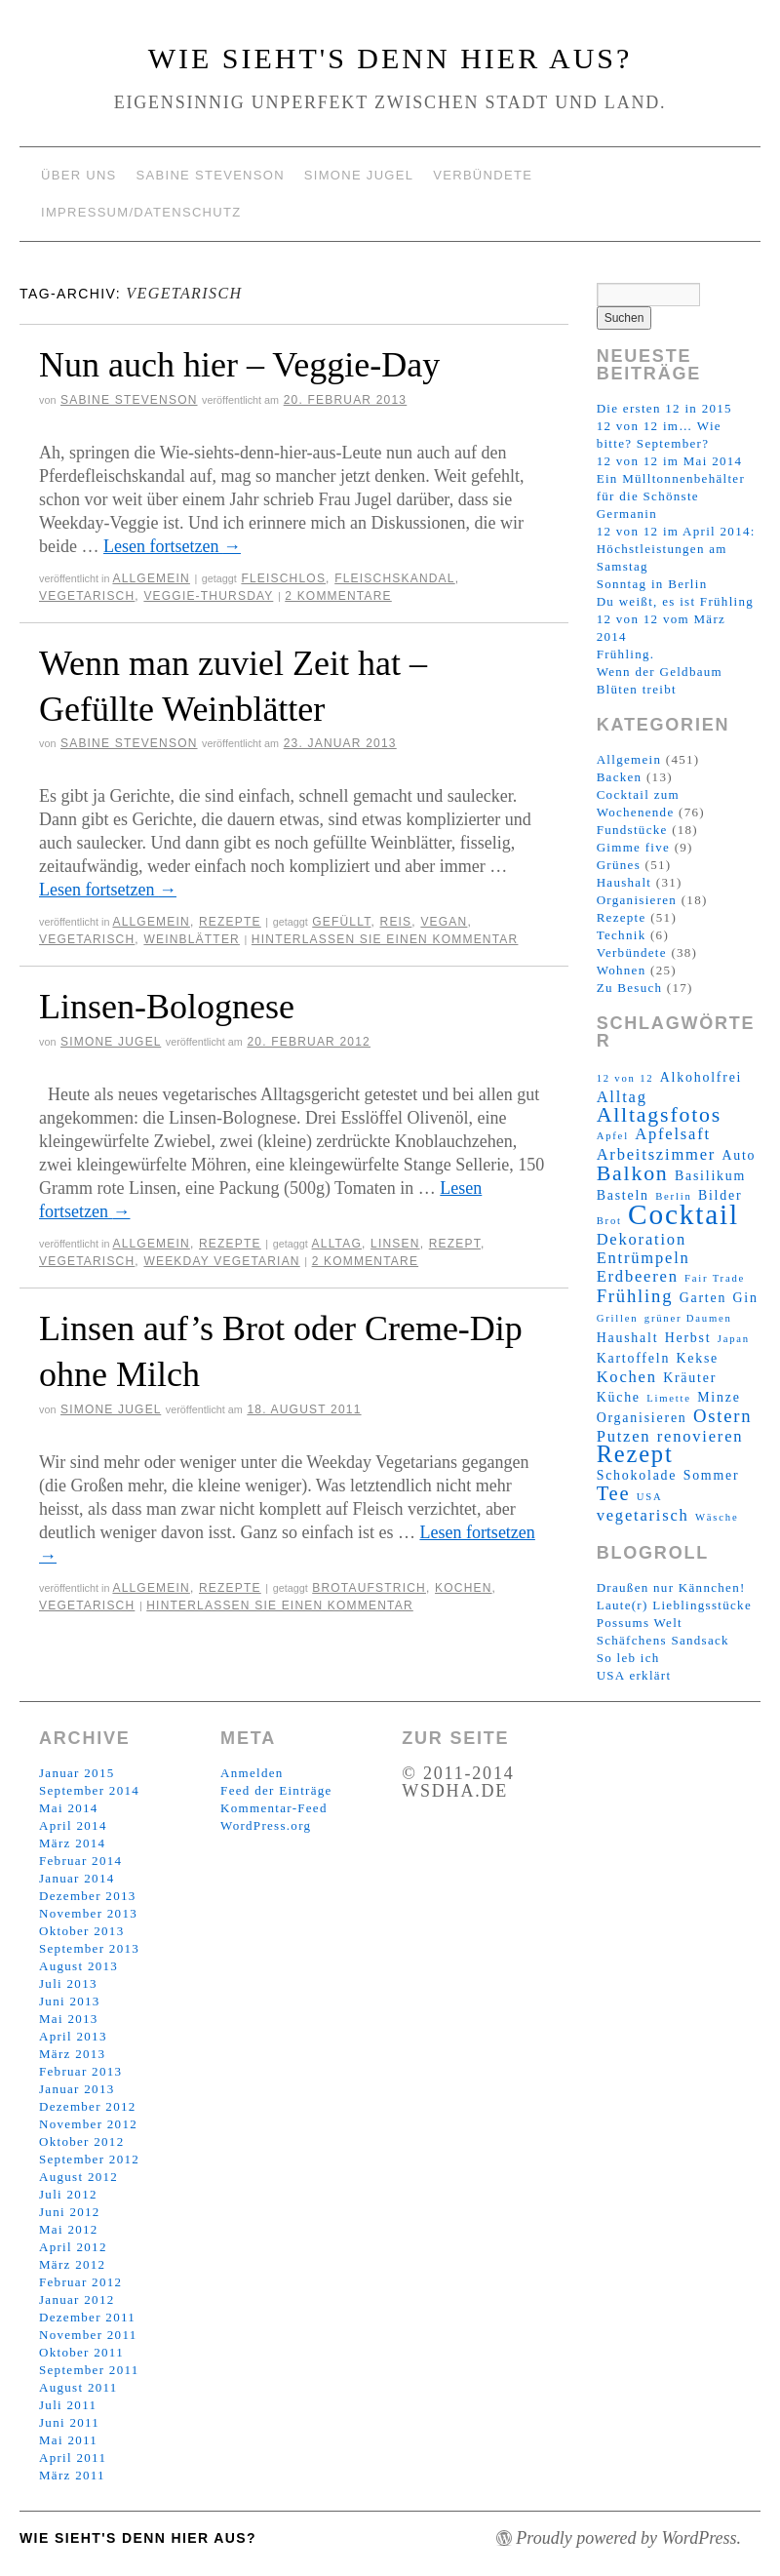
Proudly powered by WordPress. (628, 2538)
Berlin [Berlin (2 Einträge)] (673, 1196)
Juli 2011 (68, 2405)
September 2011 (89, 2369)
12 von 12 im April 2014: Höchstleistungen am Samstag (676, 549)
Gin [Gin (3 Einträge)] (745, 1297)
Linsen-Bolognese (166, 1006)
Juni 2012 (69, 2211)
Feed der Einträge (276, 1790)
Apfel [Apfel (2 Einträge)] (613, 1135)
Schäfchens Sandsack (663, 1640)
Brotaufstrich (369, 1588)
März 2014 (72, 1843)
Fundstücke (632, 829)
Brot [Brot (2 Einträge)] (609, 1220)
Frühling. (626, 654)
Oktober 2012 (81, 2141)
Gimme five (633, 847)
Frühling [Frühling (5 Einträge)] (635, 1296)
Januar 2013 (76, 2088)
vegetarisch (87, 596)
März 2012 (72, 2264)
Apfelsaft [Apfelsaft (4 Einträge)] (673, 1134)
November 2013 (88, 1913)
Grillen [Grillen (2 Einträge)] (618, 1318)
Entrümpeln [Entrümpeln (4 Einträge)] (643, 1257)
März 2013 (72, 2053)
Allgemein (151, 578)
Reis (396, 922)
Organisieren (637, 899)
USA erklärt (634, 1675)
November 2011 (88, 2334)
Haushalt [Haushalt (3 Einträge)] (628, 1337)
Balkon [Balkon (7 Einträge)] (633, 1173)
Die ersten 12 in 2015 (664, 408)
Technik (621, 935)
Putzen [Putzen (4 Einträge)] (624, 1436)
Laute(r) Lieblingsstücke (674, 1605)
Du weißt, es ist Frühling (675, 601)
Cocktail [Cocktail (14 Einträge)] (683, 1214)
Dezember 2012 (87, 2106)
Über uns (79, 175)
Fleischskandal (394, 578)
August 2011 (78, 2387)
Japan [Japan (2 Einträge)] (734, 1338)
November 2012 (88, 2124)
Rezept (455, 1243)
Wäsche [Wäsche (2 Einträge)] (717, 1517)
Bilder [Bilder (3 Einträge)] (720, 1195)
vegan (443, 922)
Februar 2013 (80, 2071)
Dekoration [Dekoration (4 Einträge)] (641, 1239)
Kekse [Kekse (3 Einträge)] (697, 1358)
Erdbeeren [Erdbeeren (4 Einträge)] (638, 1276)
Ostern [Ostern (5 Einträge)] (723, 1416)
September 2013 (89, 1948)
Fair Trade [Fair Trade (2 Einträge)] (714, 1278)
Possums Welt (639, 1622)
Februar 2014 (80, 1860)
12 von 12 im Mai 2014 (670, 461)
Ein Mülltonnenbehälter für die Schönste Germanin (671, 496)
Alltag (337, 1243)
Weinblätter (191, 939)
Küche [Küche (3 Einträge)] (619, 1397)
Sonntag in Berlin (652, 583)
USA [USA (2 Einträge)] (650, 1496)
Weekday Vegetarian (221, 1261)
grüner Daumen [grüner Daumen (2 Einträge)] (688, 1318)
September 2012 (89, 2159)
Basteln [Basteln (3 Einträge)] (623, 1195)
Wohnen (621, 970)
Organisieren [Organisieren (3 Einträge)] (642, 1417)
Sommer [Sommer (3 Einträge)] (711, 1475)
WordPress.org (265, 1825)
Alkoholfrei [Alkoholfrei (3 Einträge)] (701, 1077)
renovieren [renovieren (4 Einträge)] (700, 1436)
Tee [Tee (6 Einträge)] (614, 1493)
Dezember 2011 (87, 2317)
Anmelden (252, 1772)
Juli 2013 (68, 1983)
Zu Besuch (630, 987)
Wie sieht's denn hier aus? (390, 58)
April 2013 (73, 2036)
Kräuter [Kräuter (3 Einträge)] (690, 1377)
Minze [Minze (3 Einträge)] (718, 1397)
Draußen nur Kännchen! (671, 1587)
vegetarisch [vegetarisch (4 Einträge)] (643, 1515)
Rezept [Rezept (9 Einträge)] (635, 1454)
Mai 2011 (68, 2440)
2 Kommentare (338, 596)
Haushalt (624, 882)
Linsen (395, 1243)
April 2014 (73, 1825)
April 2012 (73, 2246)
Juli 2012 (68, 2194)
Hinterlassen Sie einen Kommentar (385, 939)
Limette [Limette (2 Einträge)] (668, 1398)
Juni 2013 (69, 2001)
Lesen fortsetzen (172, 546)
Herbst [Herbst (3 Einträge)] (688, 1337)
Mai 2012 (68, 2229)
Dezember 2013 (87, 1895)
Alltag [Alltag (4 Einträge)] (622, 1097)
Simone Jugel (358, 175)
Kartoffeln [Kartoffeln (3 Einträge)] (633, 1358)
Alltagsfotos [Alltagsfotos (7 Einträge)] (659, 1115)
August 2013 (78, 1966)
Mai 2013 (68, 2018)
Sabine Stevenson (210, 175)
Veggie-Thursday (208, 596)
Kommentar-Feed (274, 1808)
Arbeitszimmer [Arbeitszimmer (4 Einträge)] (656, 1154)
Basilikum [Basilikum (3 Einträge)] (710, 1176)
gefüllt (341, 922)
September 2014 (89, 1790)
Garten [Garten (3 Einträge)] (703, 1297)
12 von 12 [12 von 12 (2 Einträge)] (625, 1078)
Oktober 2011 (81, 2352)
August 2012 (78, 2176)
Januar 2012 (76, 2299)
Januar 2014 (76, 1878)
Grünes (619, 864)
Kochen (463, 1588)
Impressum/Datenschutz (141, 212)
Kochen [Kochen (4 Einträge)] (627, 1376)
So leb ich (628, 1657)
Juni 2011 (69, 2422)
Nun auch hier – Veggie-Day (239, 364)
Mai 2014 (68, 1808)
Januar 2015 (76, 1772)
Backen (620, 777)
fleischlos (283, 578)
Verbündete (482, 175)
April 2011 (72, 2457)
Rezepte (230, 922)
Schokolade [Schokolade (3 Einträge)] (637, 1475)
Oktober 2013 (81, 1930)
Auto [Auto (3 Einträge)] (739, 1155)
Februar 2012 (80, 2282)
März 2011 (72, 2475)
